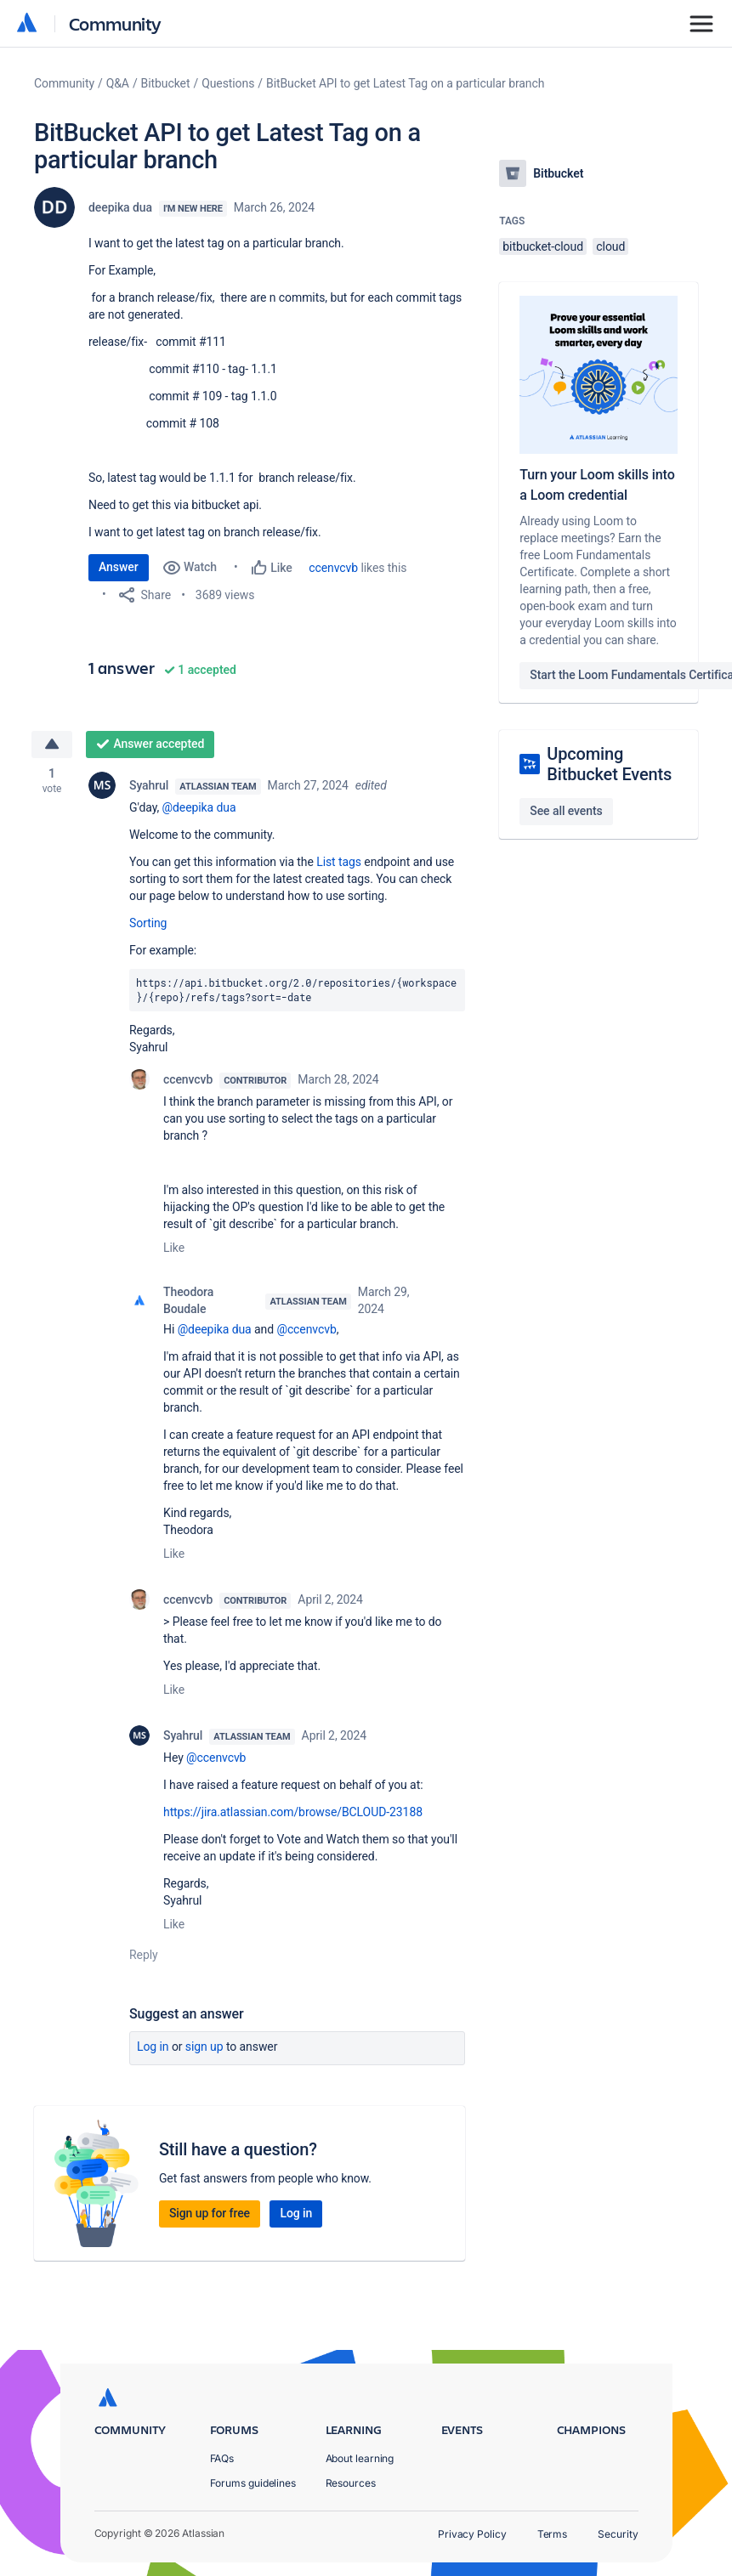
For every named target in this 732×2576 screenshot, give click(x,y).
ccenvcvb (333, 568)
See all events (566, 811)
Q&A (117, 83)
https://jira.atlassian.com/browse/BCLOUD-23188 (293, 1812)
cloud (610, 246)
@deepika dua (199, 807)
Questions (227, 83)
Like (173, 1247)
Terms (552, 2534)
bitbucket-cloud (542, 246)
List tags (338, 862)
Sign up (204, 2046)
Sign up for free (209, 2213)
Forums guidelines (253, 2483)
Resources (351, 2483)
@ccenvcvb (306, 1329)
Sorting (148, 923)
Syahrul (148, 785)
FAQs (222, 2458)
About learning (360, 2458)
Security (618, 2534)
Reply (143, 1955)
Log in (153, 2046)
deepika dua (120, 207)
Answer (119, 567)
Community (115, 23)
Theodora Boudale (188, 1300)
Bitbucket (165, 83)
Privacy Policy (472, 2534)
